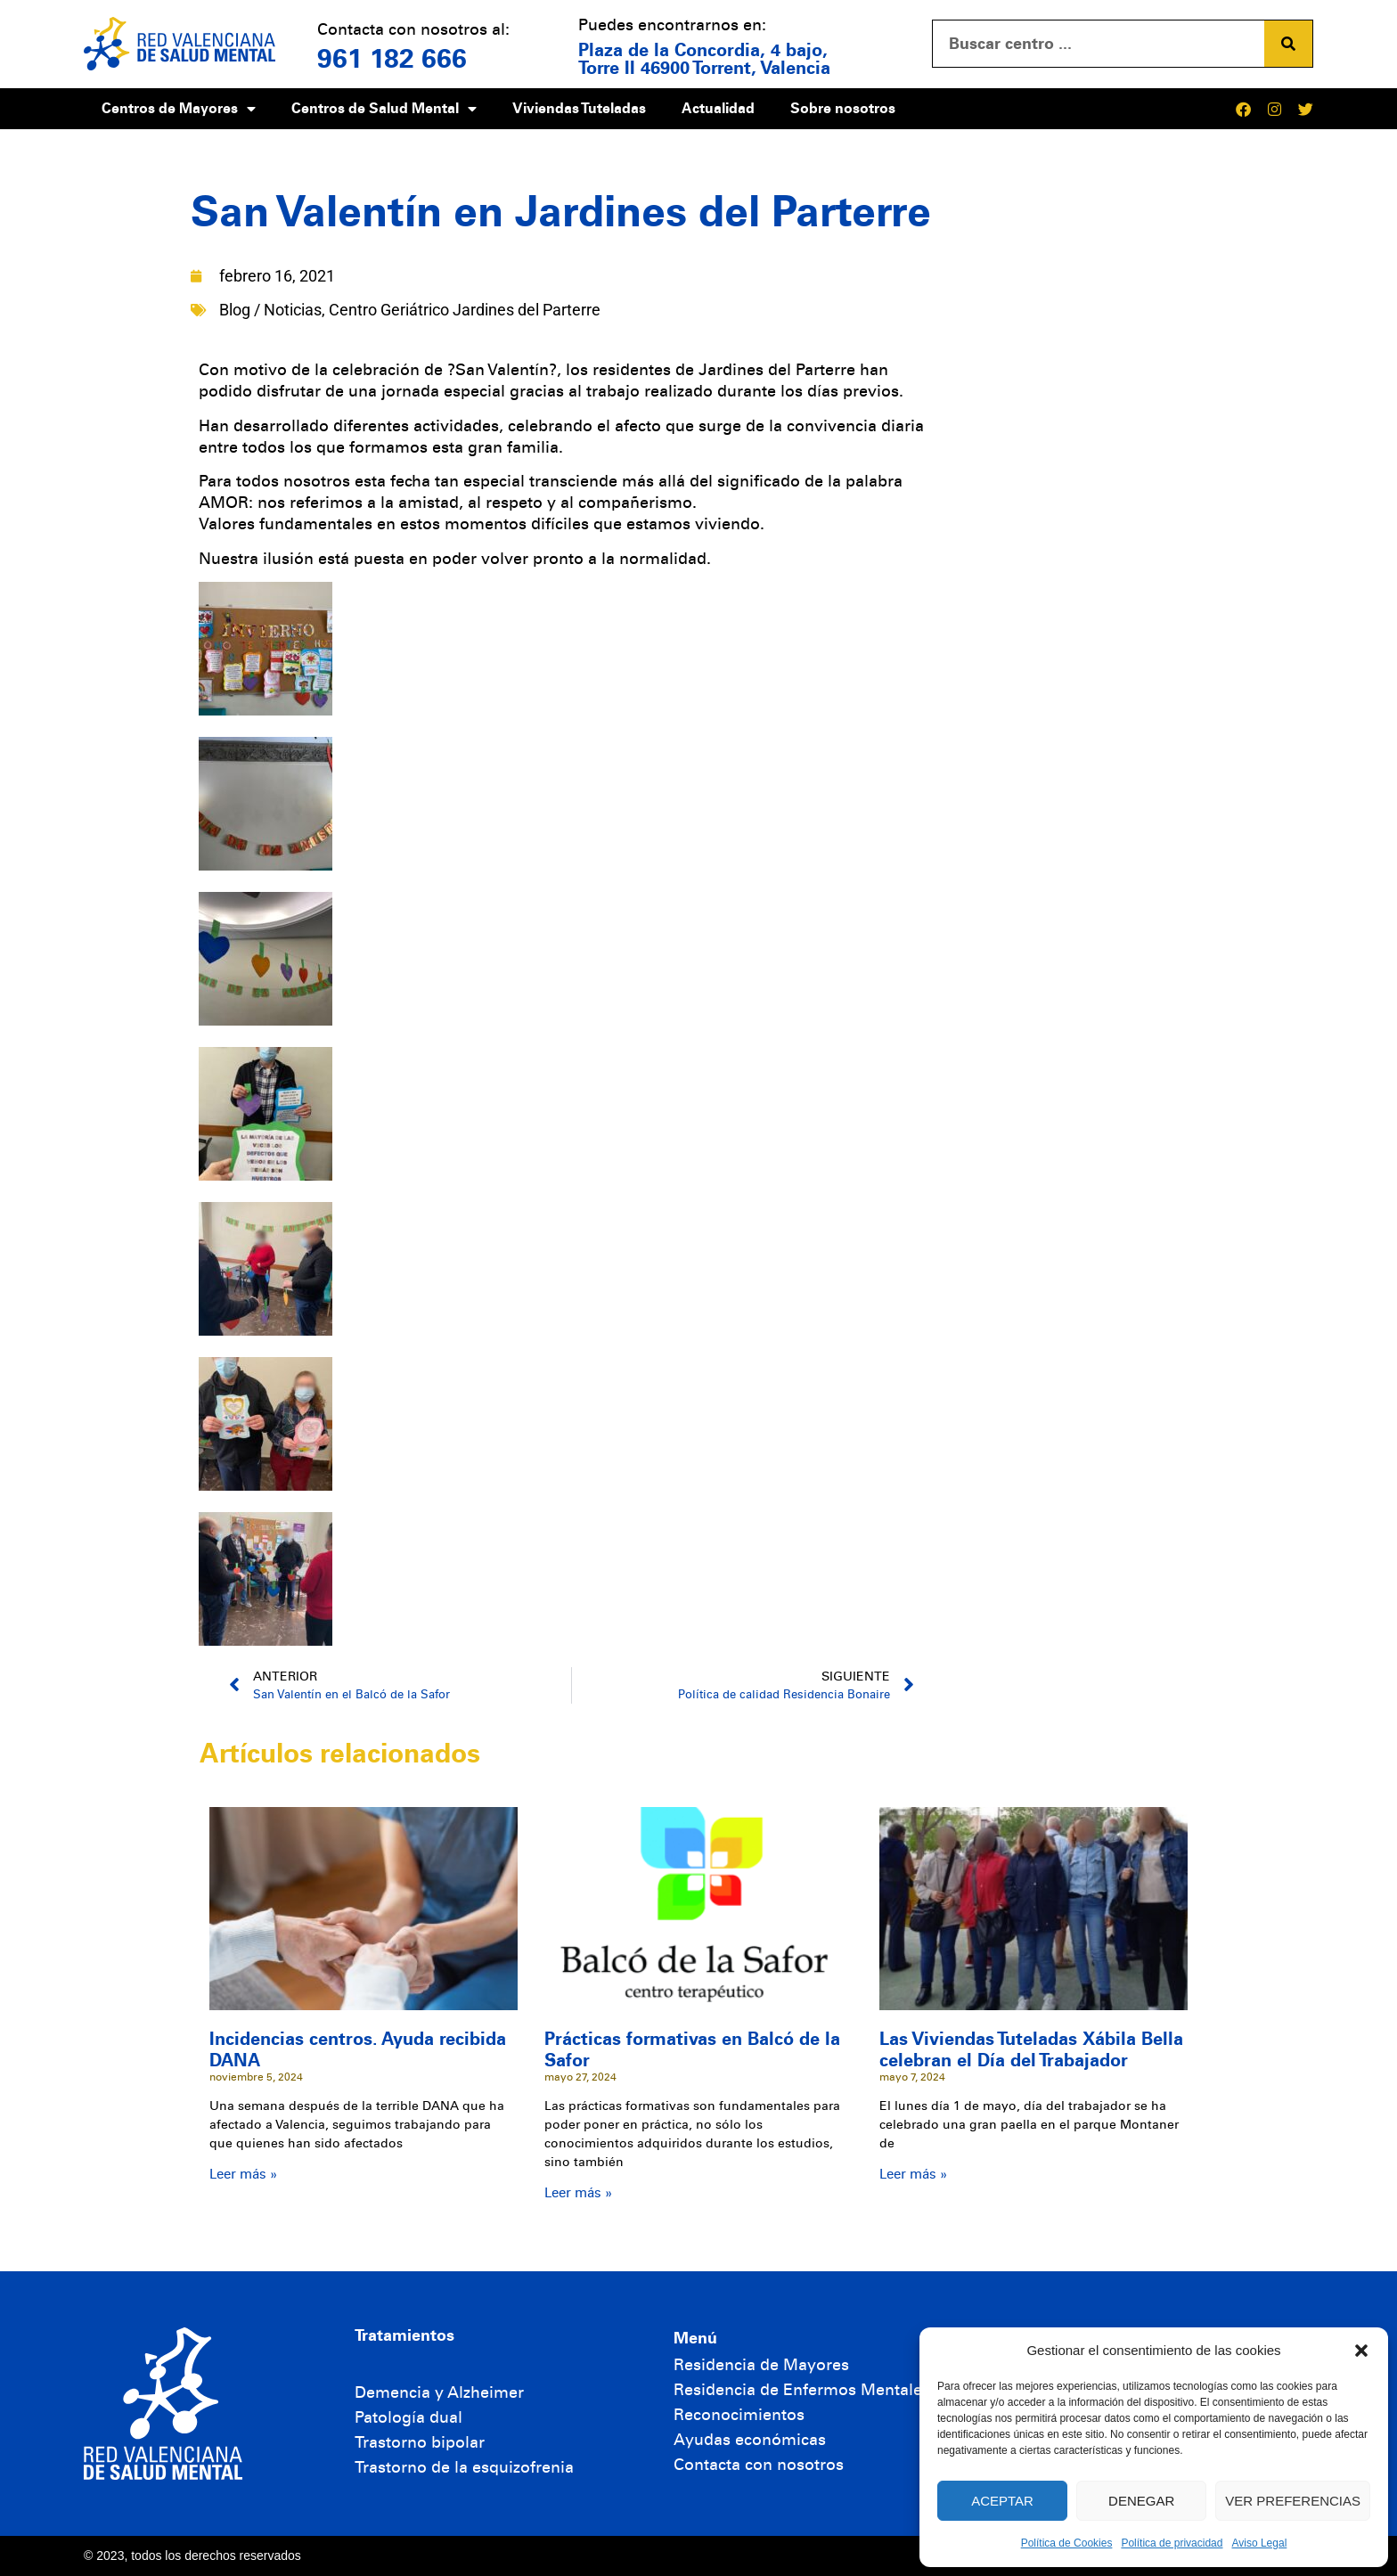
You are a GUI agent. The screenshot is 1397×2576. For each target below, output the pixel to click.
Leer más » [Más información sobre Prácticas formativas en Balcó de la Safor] (578, 2193)
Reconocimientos (739, 2415)
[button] (1361, 2350)
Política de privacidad (1171, 2543)
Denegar (1141, 2500)
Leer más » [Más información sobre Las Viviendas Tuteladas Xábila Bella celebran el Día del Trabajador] (913, 2174)
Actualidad (718, 108)
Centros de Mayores (179, 109)
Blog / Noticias (270, 309)
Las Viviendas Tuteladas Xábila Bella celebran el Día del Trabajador (1031, 2049)
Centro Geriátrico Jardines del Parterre (464, 309)
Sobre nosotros (842, 108)
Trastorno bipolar (420, 2442)
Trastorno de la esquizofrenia (464, 2467)
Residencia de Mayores (761, 2365)
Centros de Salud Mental (384, 109)
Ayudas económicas (750, 2439)
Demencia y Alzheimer (439, 2392)
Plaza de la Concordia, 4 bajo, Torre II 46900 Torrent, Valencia (704, 58)
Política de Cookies (1067, 2543)
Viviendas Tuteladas (579, 108)
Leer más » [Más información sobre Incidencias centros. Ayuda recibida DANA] (243, 2174)
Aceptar (1002, 2500)
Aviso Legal (1259, 2543)
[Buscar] (1288, 43)
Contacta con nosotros (759, 2464)
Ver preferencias (1292, 2500)
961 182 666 (392, 59)
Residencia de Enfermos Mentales (802, 2390)
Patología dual (408, 2417)
